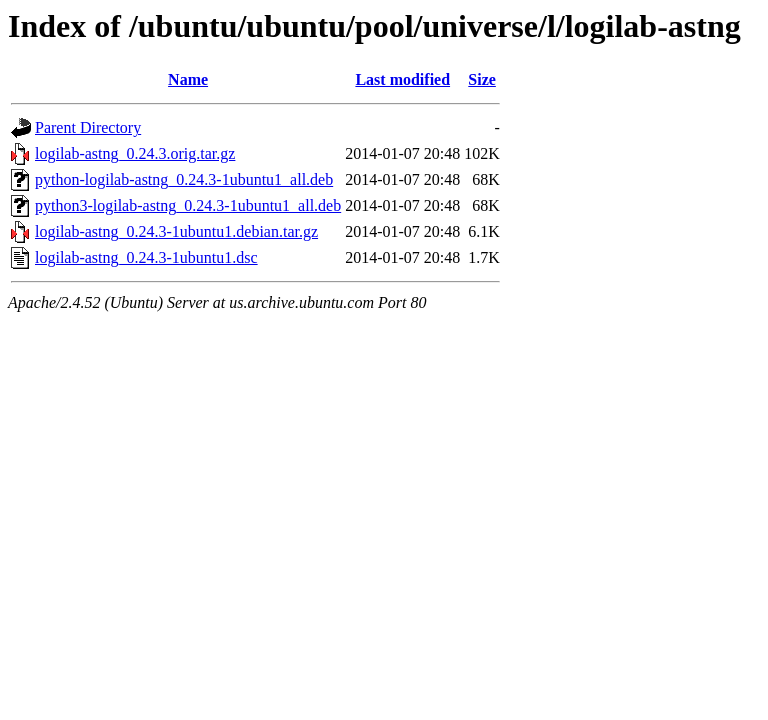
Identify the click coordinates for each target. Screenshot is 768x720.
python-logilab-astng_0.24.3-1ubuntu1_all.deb (184, 179)
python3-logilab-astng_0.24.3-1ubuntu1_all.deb (188, 205)
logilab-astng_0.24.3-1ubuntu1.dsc (146, 257)
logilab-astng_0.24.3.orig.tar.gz (135, 153)
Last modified (402, 79)
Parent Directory (88, 127)
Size (482, 79)
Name (188, 79)
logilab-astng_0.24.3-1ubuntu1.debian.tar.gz (176, 231)
